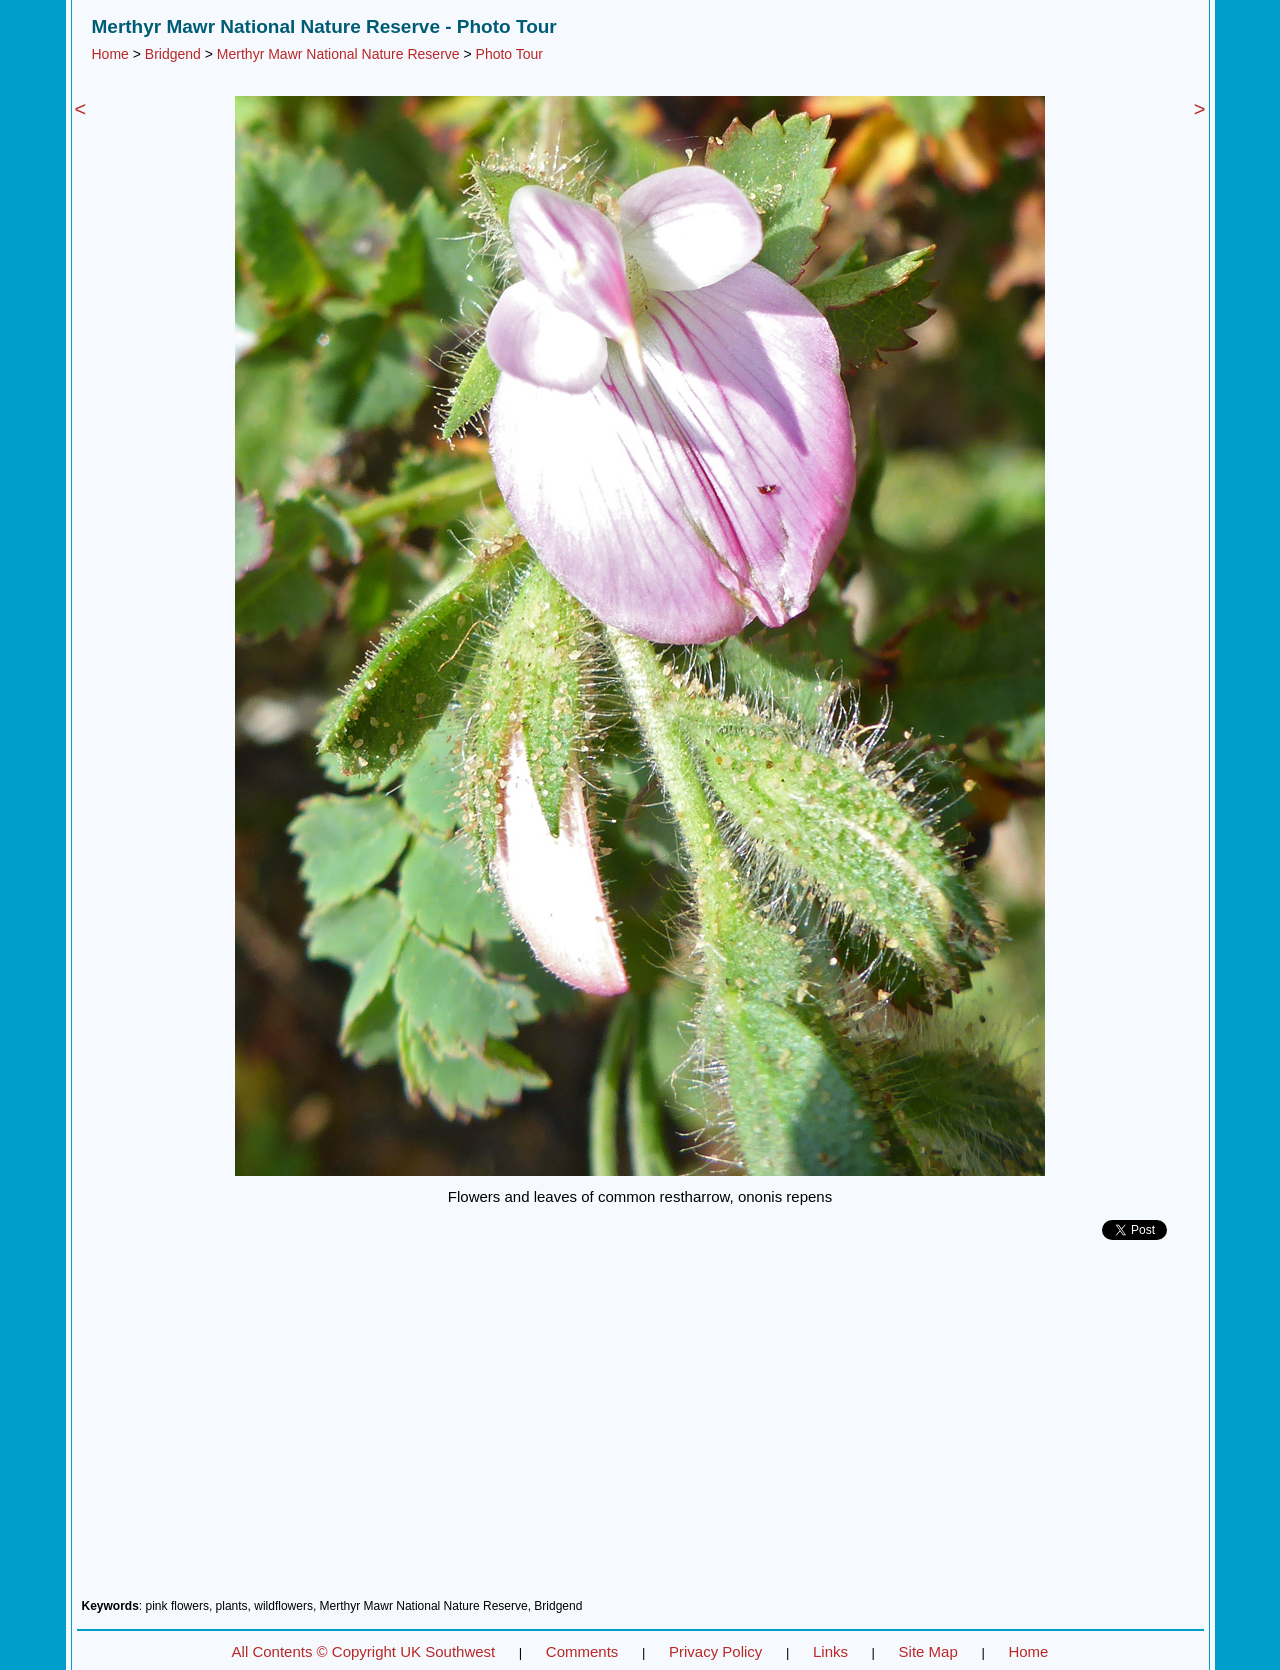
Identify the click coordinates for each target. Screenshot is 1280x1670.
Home (110, 54)
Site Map (928, 1651)
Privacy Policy (715, 1651)
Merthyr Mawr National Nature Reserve (338, 54)
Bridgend (173, 54)
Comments (582, 1651)
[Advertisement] (640, 1427)
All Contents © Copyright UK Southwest (364, 1651)
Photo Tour (509, 54)
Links (830, 1651)
